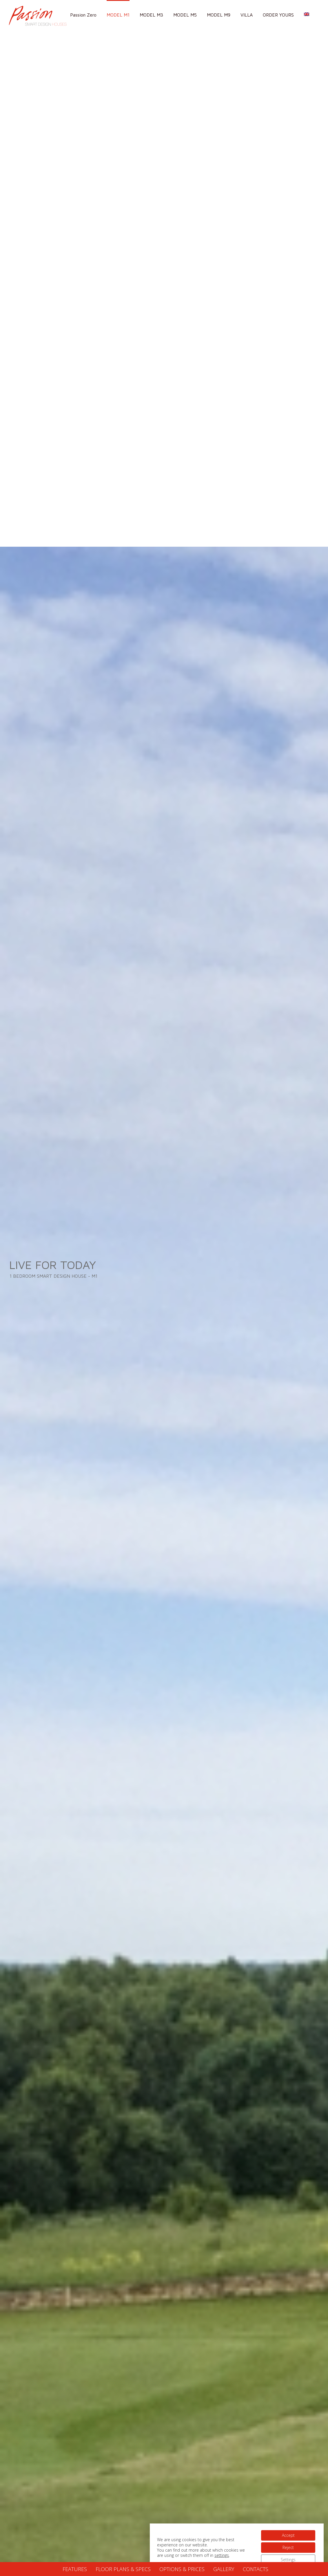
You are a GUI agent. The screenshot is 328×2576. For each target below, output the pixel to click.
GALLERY (223, 2569)
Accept (288, 2535)
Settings (288, 2559)
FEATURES (75, 2569)
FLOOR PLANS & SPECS (123, 2569)
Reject (288, 2547)
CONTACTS (255, 2569)
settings (221, 2555)
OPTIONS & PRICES (182, 2569)
